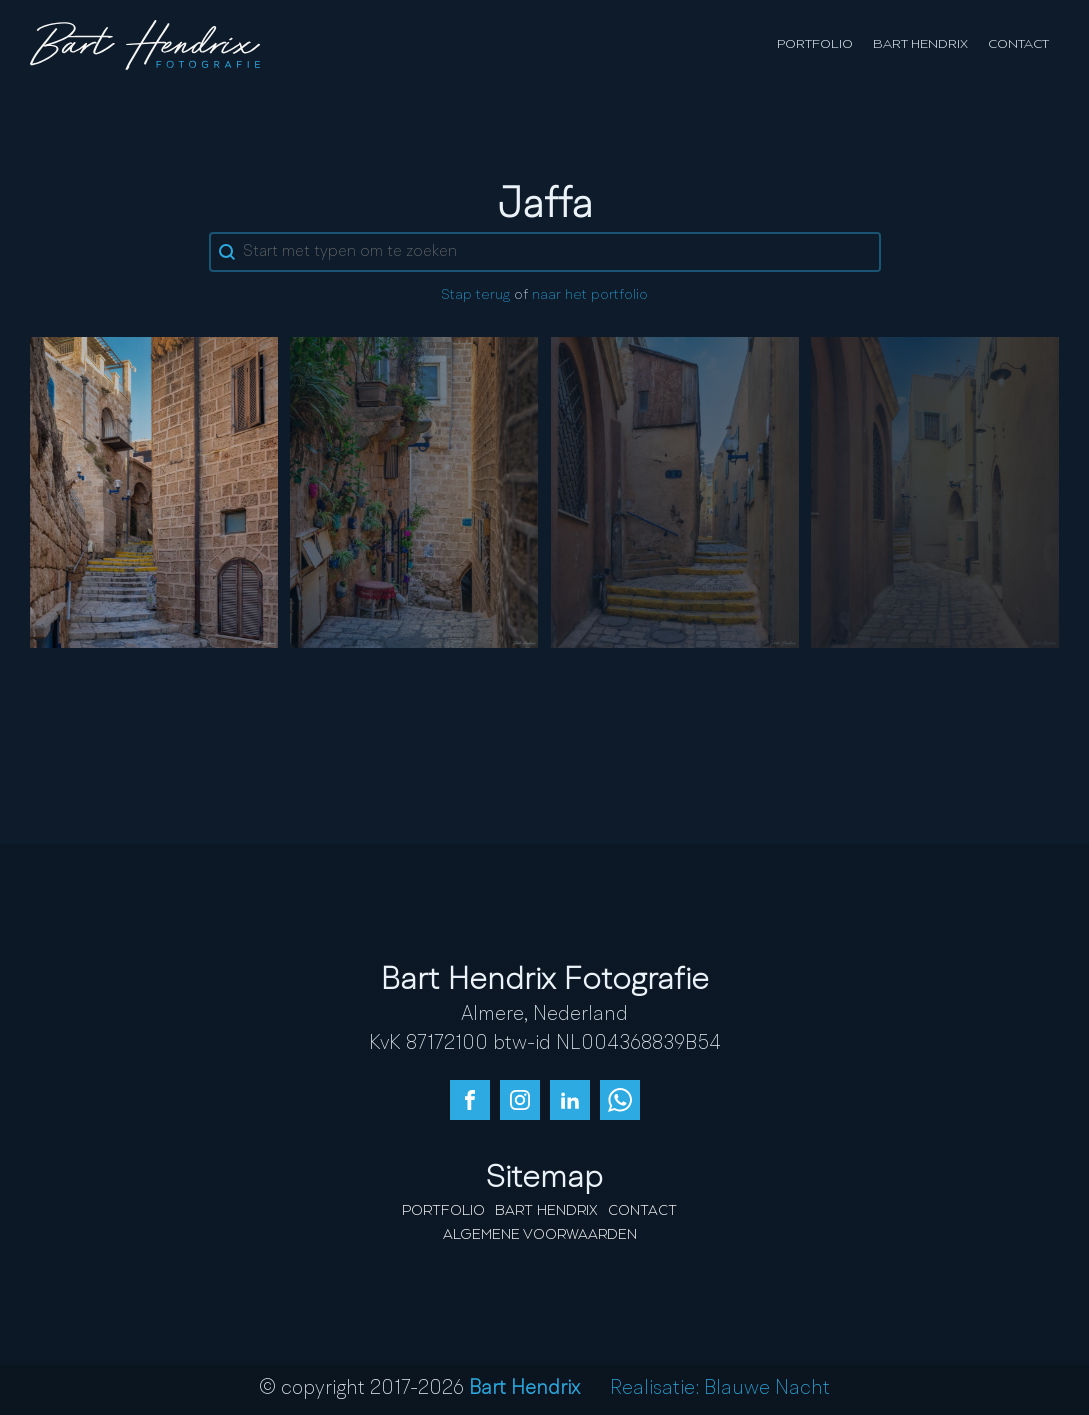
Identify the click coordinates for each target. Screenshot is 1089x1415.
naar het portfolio (590, 295)
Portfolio (815, 44)
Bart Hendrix (920, 44)
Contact (1018, 44)
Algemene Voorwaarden (540, 1235)
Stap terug (475, 295)
